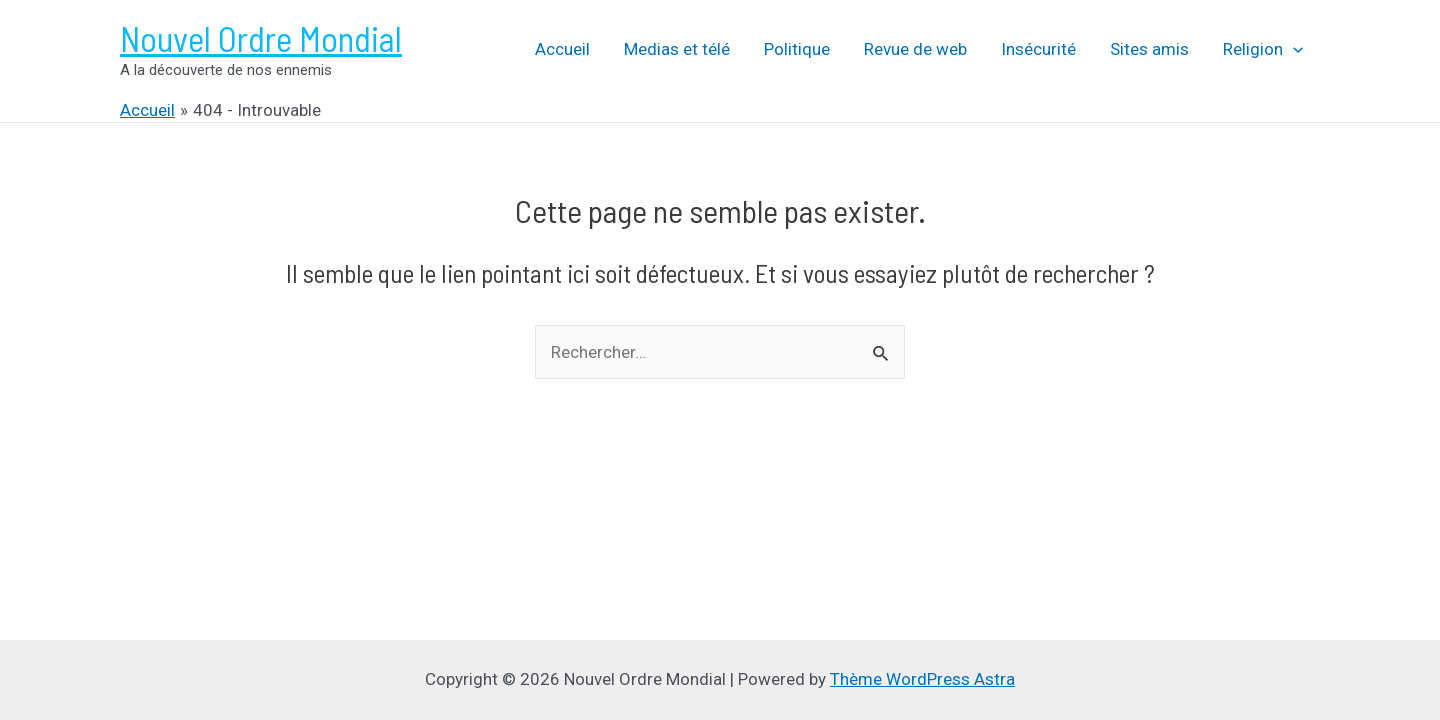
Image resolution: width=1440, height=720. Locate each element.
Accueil (562, 49)
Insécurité (1038, 49)
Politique (797, 49)
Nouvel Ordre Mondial (261, 38)
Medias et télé (677, 49)
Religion (1263, 49)
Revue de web (915, 49)
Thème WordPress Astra (922, 679)
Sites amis (1149, 49)
